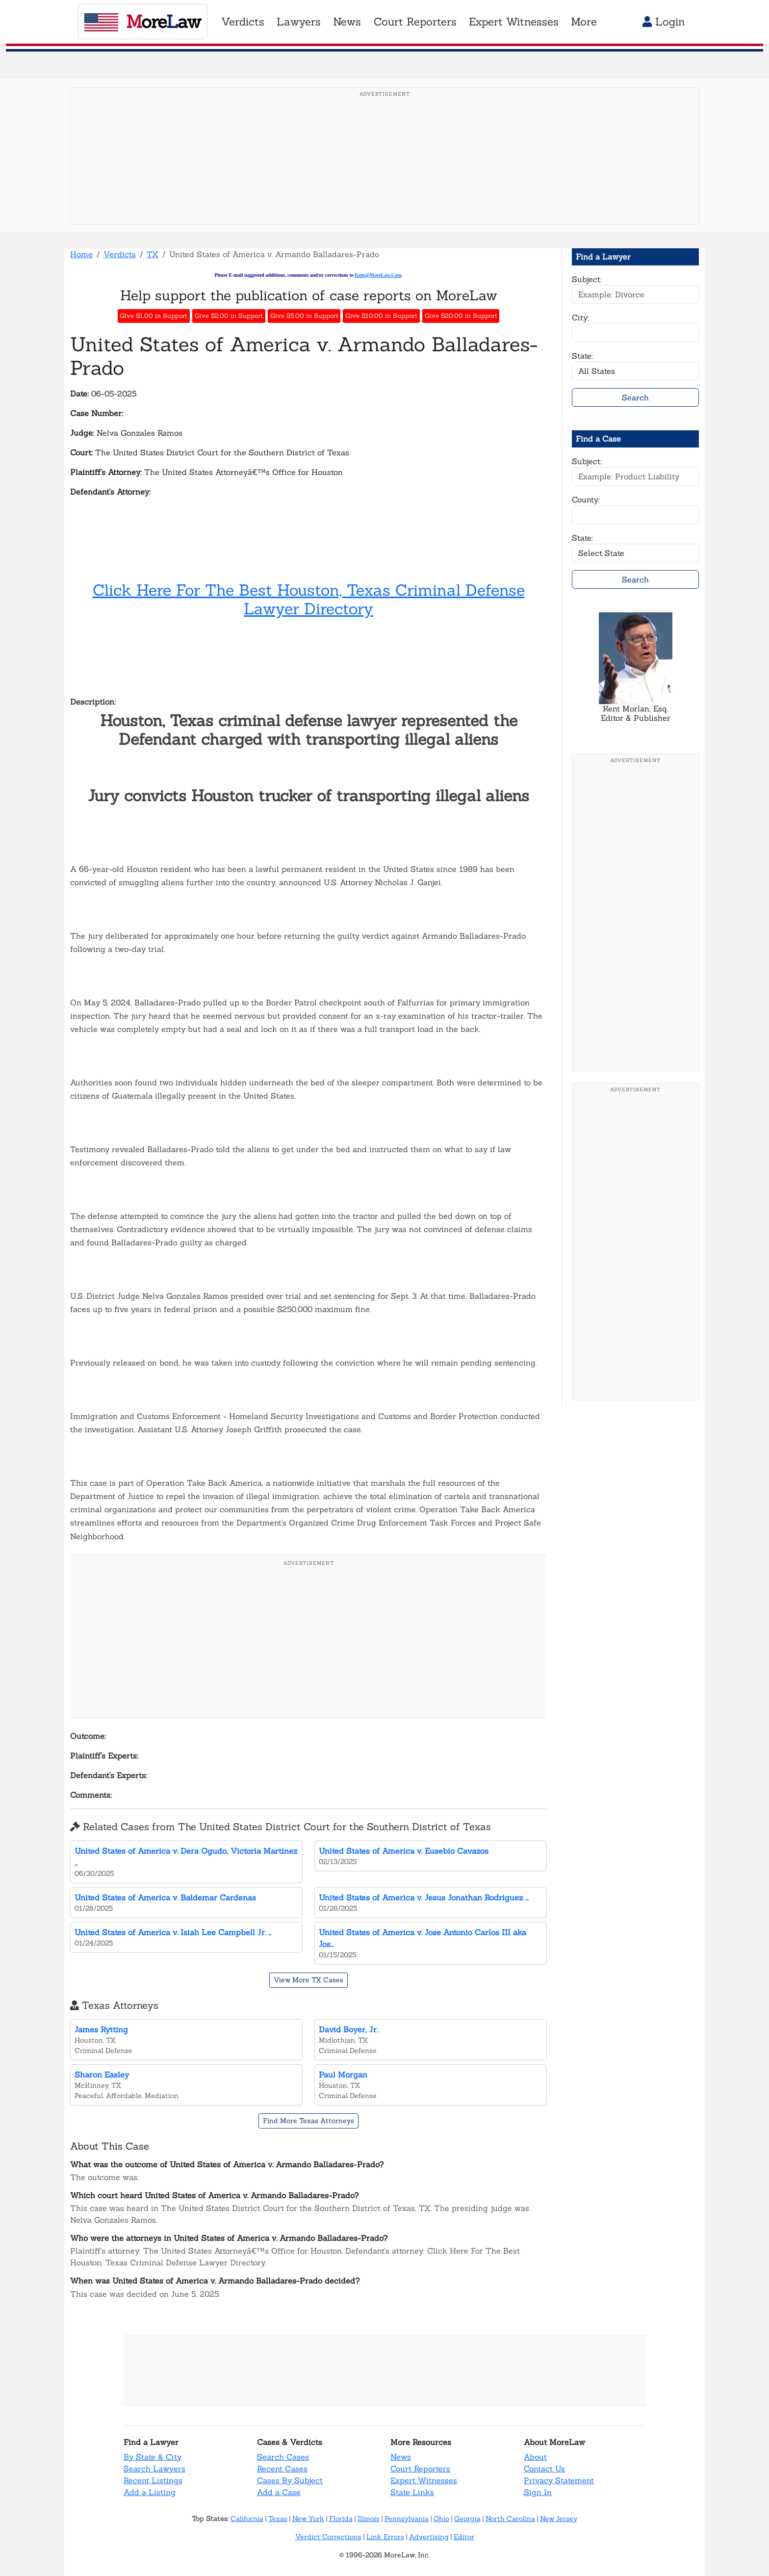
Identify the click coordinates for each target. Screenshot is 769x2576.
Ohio (441, 2518)
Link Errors (385, 2536)
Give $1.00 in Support (153, 316)
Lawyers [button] (299, 21)
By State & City (152, 2457)
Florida (341, 2518)
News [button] (347, 21)
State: (582, 356)
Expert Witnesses (423, 2480)
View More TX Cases (308, 1979)
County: (586, 499)
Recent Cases (282, 2468)
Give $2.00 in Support (229, 316)
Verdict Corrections (328, 2536)
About (535, 2457)
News (400, 2457)
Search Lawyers (154, 2468)
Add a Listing (150, 2492)
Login (663, 21)
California (247, 2518)
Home (81, 254)
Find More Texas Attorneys (308, 2120)
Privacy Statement (559, 2480)
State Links (412, 2492)
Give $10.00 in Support (381, 316)
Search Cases (283, 2457)
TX (152, 254)
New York (308, 2518)
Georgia (467, 2518)
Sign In (538, 2492)
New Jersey (558, 2518)
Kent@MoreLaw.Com (378, 275)
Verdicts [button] (242, 21)
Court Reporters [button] (415, 21)
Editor (464, 2536)
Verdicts (119, 254)
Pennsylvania (406, 2518)
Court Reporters (420, 2468)
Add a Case (279, 2492)
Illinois (369, 2518)
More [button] (584, 21)
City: (580, 317)
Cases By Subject (290, 2480)
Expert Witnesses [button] (514, 21)
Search (635, 397)
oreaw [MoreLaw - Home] (142, 21)
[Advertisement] (384, 171)
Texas (277, 2518)
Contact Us (544, 2468)
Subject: (587, 279)
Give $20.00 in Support (461, 316)
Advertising (429, 2536)
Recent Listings (153, 2480)
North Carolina (510, 2518)
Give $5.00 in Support (304, 316)
